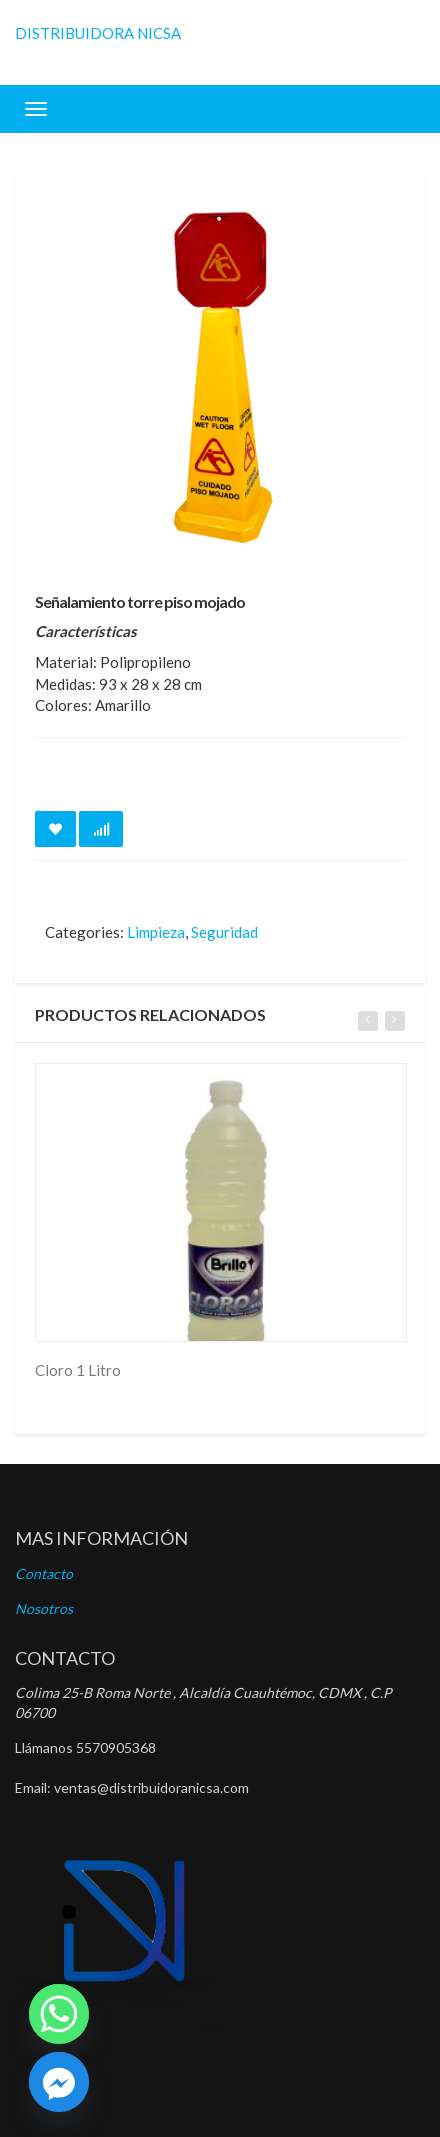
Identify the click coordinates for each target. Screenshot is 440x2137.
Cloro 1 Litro (78, 1370)
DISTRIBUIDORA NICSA (98, 33)
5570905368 (116, 1747)
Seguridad (224, 932)
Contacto (44, 1573)
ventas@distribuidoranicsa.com (151, 1787)
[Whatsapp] (59, 2014)
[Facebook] (59, 2082)
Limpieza (156, 932)
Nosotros (44, 1608)
